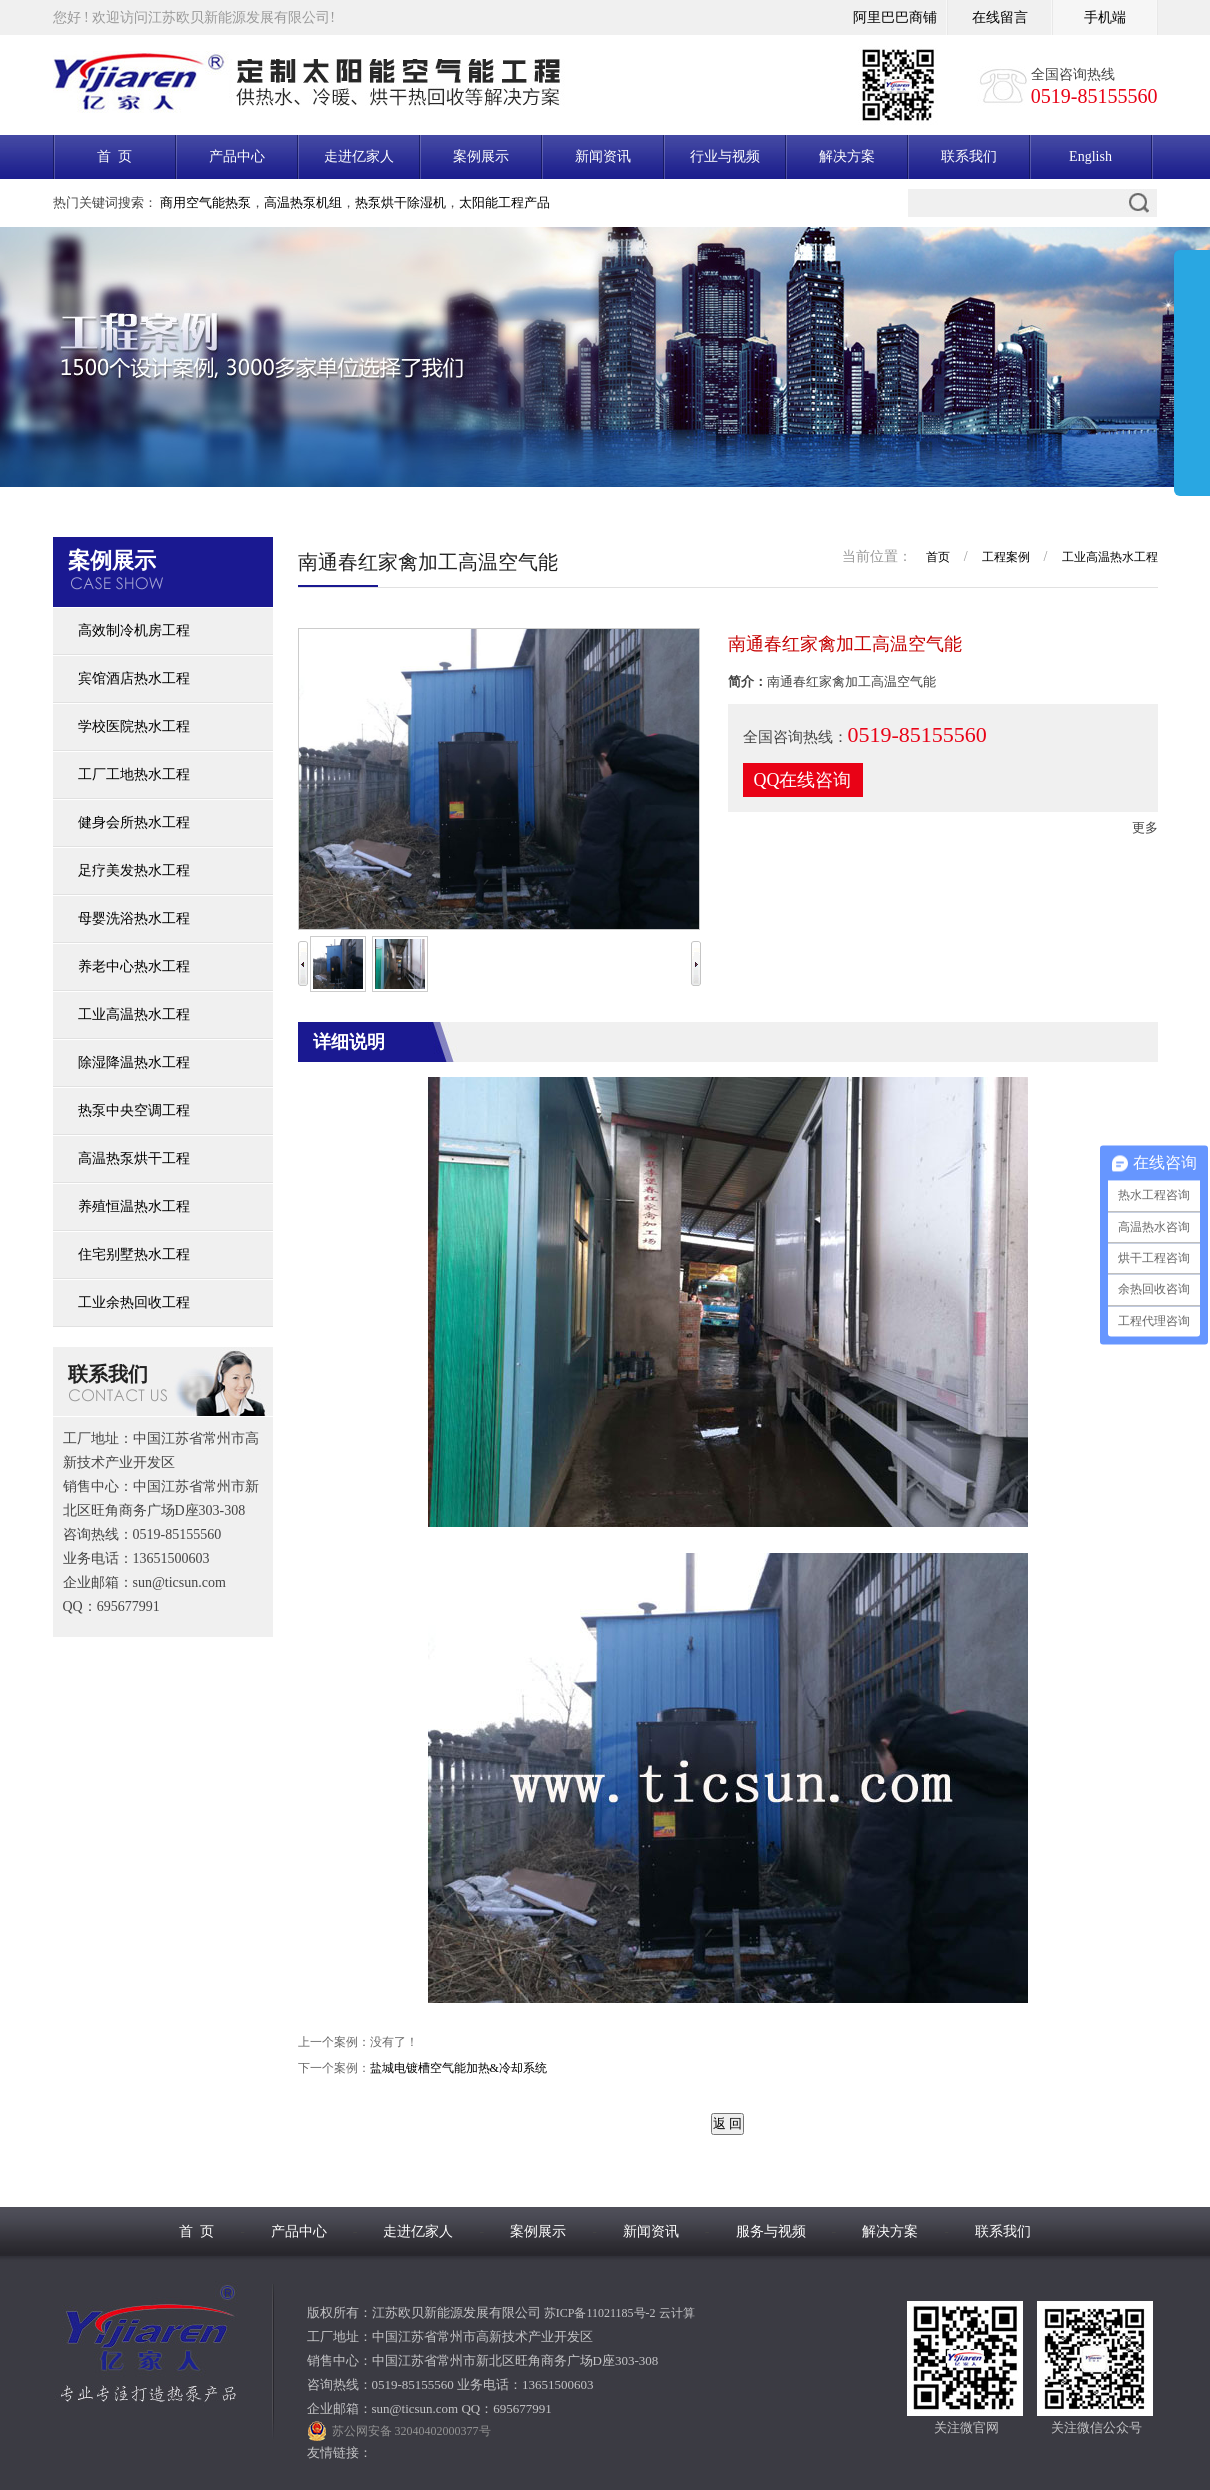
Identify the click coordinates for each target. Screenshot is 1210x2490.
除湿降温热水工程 (134, 1062)
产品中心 (237, 156)
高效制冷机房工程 (134, 630)
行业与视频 (725, 156)
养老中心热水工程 (134, 966)
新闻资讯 (603, 156)
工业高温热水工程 (134, 1014)
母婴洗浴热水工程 (134, 918)
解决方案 (847, 156)
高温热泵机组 (303, 202)
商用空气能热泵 (205, 202)
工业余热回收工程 (134, 1302)
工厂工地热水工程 (134, 774)
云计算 (677, 2313)
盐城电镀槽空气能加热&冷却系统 (458, 2068)
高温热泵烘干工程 (134, 1158)
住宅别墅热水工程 (134, 1254)
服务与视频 (771, 2231)
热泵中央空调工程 (134, 1110)
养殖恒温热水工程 (134, 1206)
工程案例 (1006, 557)
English (1090, 156)
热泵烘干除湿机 (400, 202)
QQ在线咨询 (803, 780)
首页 (938, 557)
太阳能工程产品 (504, 202)
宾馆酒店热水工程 (134, 678)
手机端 (1105, 17)
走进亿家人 (359, 156)
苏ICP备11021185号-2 (600, 2313)
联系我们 (969, 156)
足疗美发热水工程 (134, 870)
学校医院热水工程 (134, 726)
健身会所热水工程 (134, 822)
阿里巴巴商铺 (895, 17)
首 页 (114, 156)
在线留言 (1000, 17)
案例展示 (481, 156)
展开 (1192, 377)
